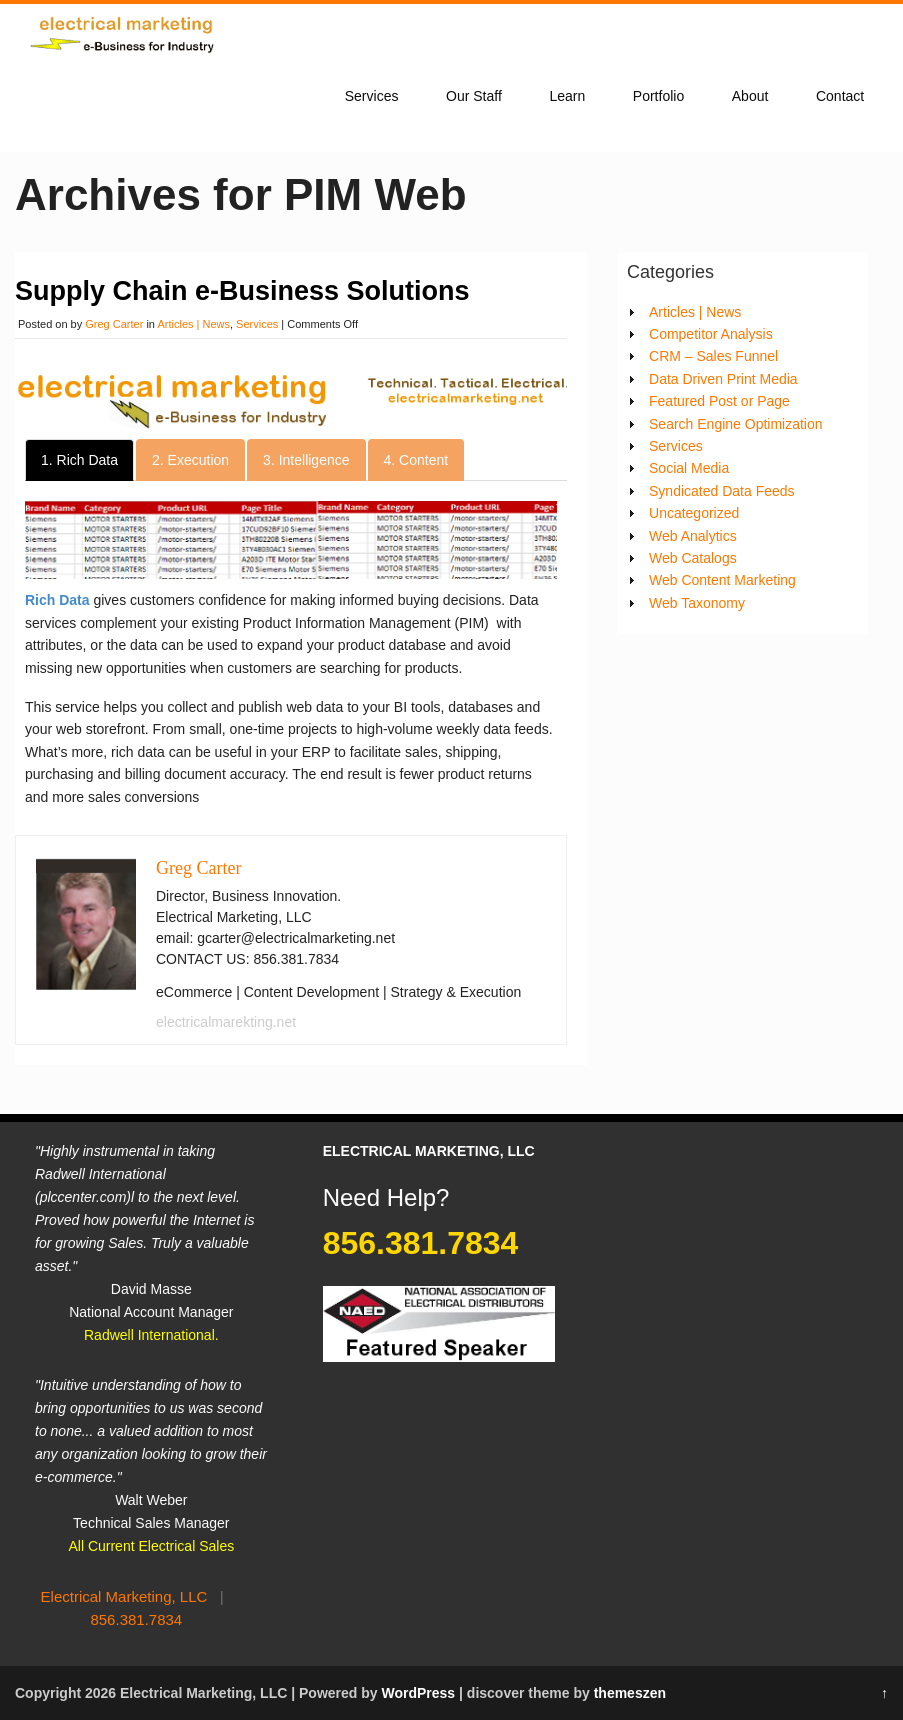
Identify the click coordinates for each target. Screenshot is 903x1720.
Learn (567, 96)
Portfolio (658, 96)
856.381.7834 (136, 1619)
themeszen (630, 1693)
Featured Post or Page (719, 401)
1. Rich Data (79, 460)
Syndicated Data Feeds (722, 491)
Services (372, 96)
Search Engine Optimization (736, 424)
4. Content (416, 460)
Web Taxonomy (697, 603)
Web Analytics (693, 536)
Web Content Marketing (722, 580)
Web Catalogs (693, 558)
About (750, 96)
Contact (840, 96)
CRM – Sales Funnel (713, 356)
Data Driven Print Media (723, 379)
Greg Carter (114, 324)
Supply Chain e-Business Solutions (242, 291)
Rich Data (59, 600)
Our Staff (474, 96)
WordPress (418, 1693)
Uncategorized (694, 513)
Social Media (689, 468)
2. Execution (190, 460)
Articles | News (193, 324)
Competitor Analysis (711, 334)
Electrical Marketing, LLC (124, 1596)
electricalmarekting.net (226, 1022)
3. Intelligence (306, 460)
